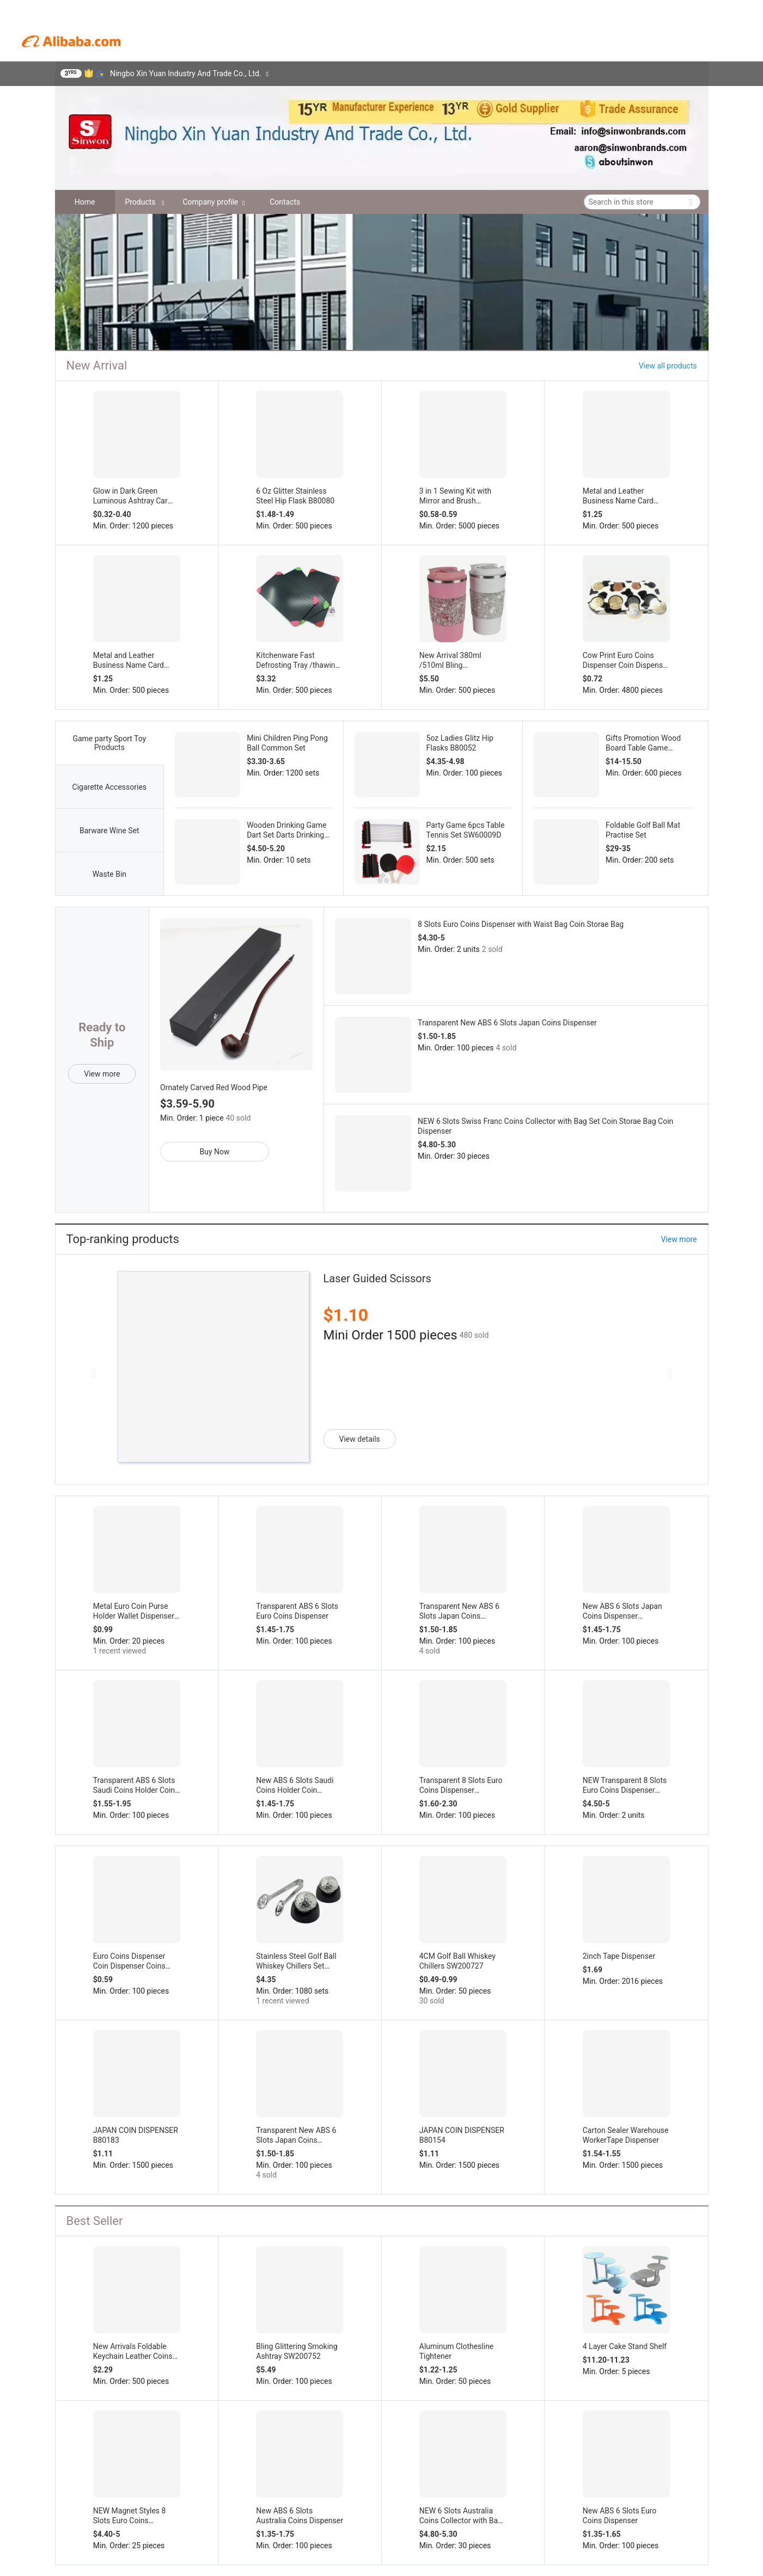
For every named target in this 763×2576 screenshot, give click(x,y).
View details (359, 1439)
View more (102, 1073)
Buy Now (215, 1151)
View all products (668, 365)
